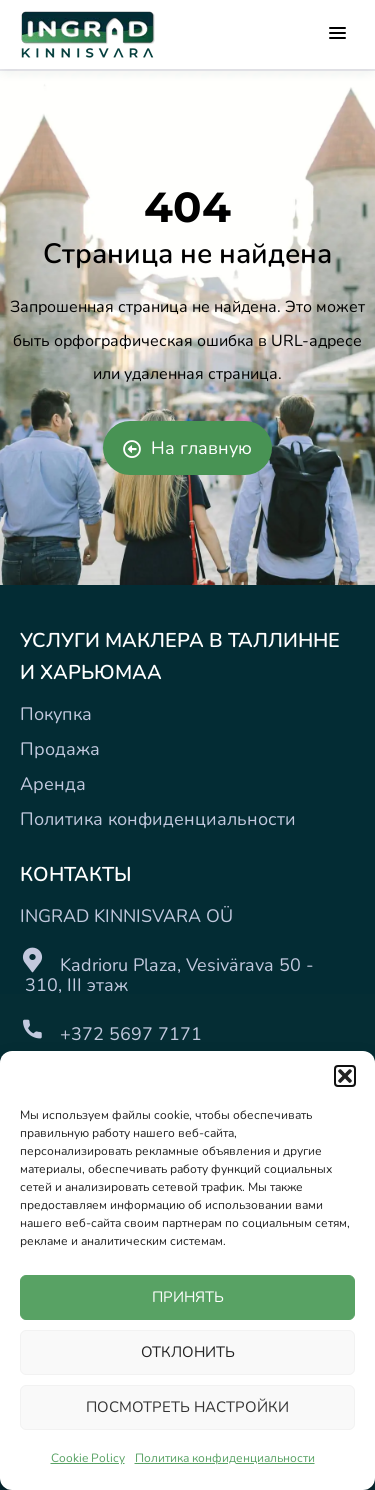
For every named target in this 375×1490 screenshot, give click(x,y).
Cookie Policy (88, 1458)
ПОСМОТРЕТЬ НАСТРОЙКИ (187, 1407)
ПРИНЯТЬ (188, 1297)
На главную (187, 448)
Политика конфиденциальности (225, 1458)
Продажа (60, 749)
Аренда (53, 784)
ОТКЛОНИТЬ (188, 1352)
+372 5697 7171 (131, 1034)
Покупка (56, 714)
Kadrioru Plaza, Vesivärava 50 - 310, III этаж (167, 975)
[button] (345, 1076)
